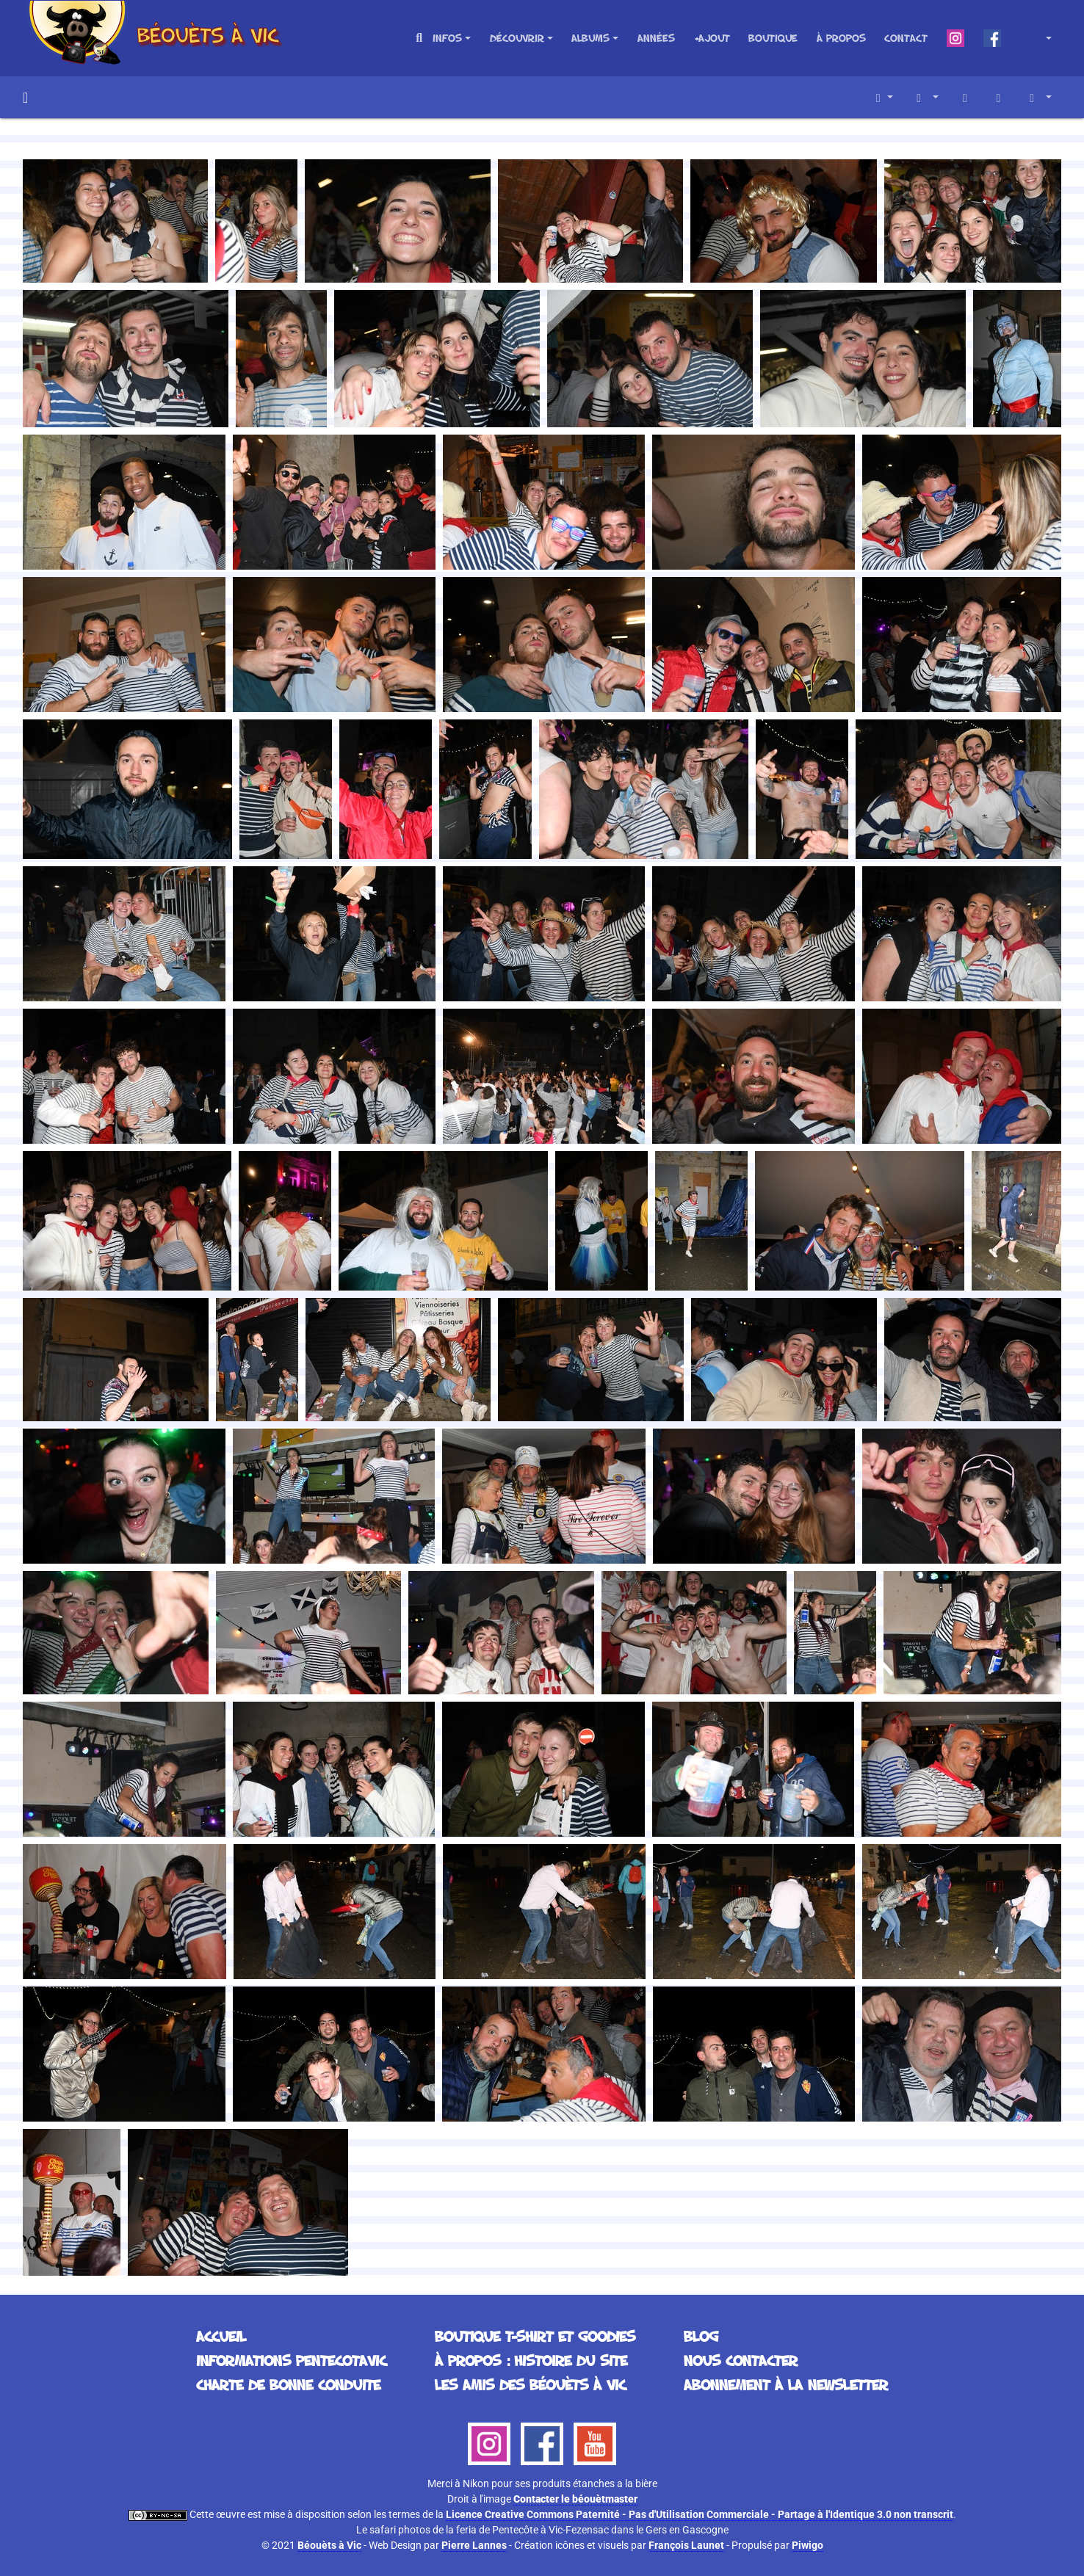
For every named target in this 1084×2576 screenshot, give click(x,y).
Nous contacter (741, 2360)
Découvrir (517, 38)
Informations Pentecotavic (291, 2360)
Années (656, 38)
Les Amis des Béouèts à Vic (530, 2384)
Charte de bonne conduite (288, 2384)
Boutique (773, 38)
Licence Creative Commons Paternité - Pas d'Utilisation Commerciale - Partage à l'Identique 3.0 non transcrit (699, 2514)
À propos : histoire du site (531, 2360)
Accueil (25, 98)
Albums (590, 38)
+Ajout (712, 38)
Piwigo (807, 2545)
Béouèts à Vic (329, 2545)
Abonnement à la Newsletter (786, 2384)
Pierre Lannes (474, 2545)
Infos (447, 38)
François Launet (686, 2545)
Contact (906, 38)
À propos (841, 38)
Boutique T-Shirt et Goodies (535, 2336)
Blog (701, 2336)
